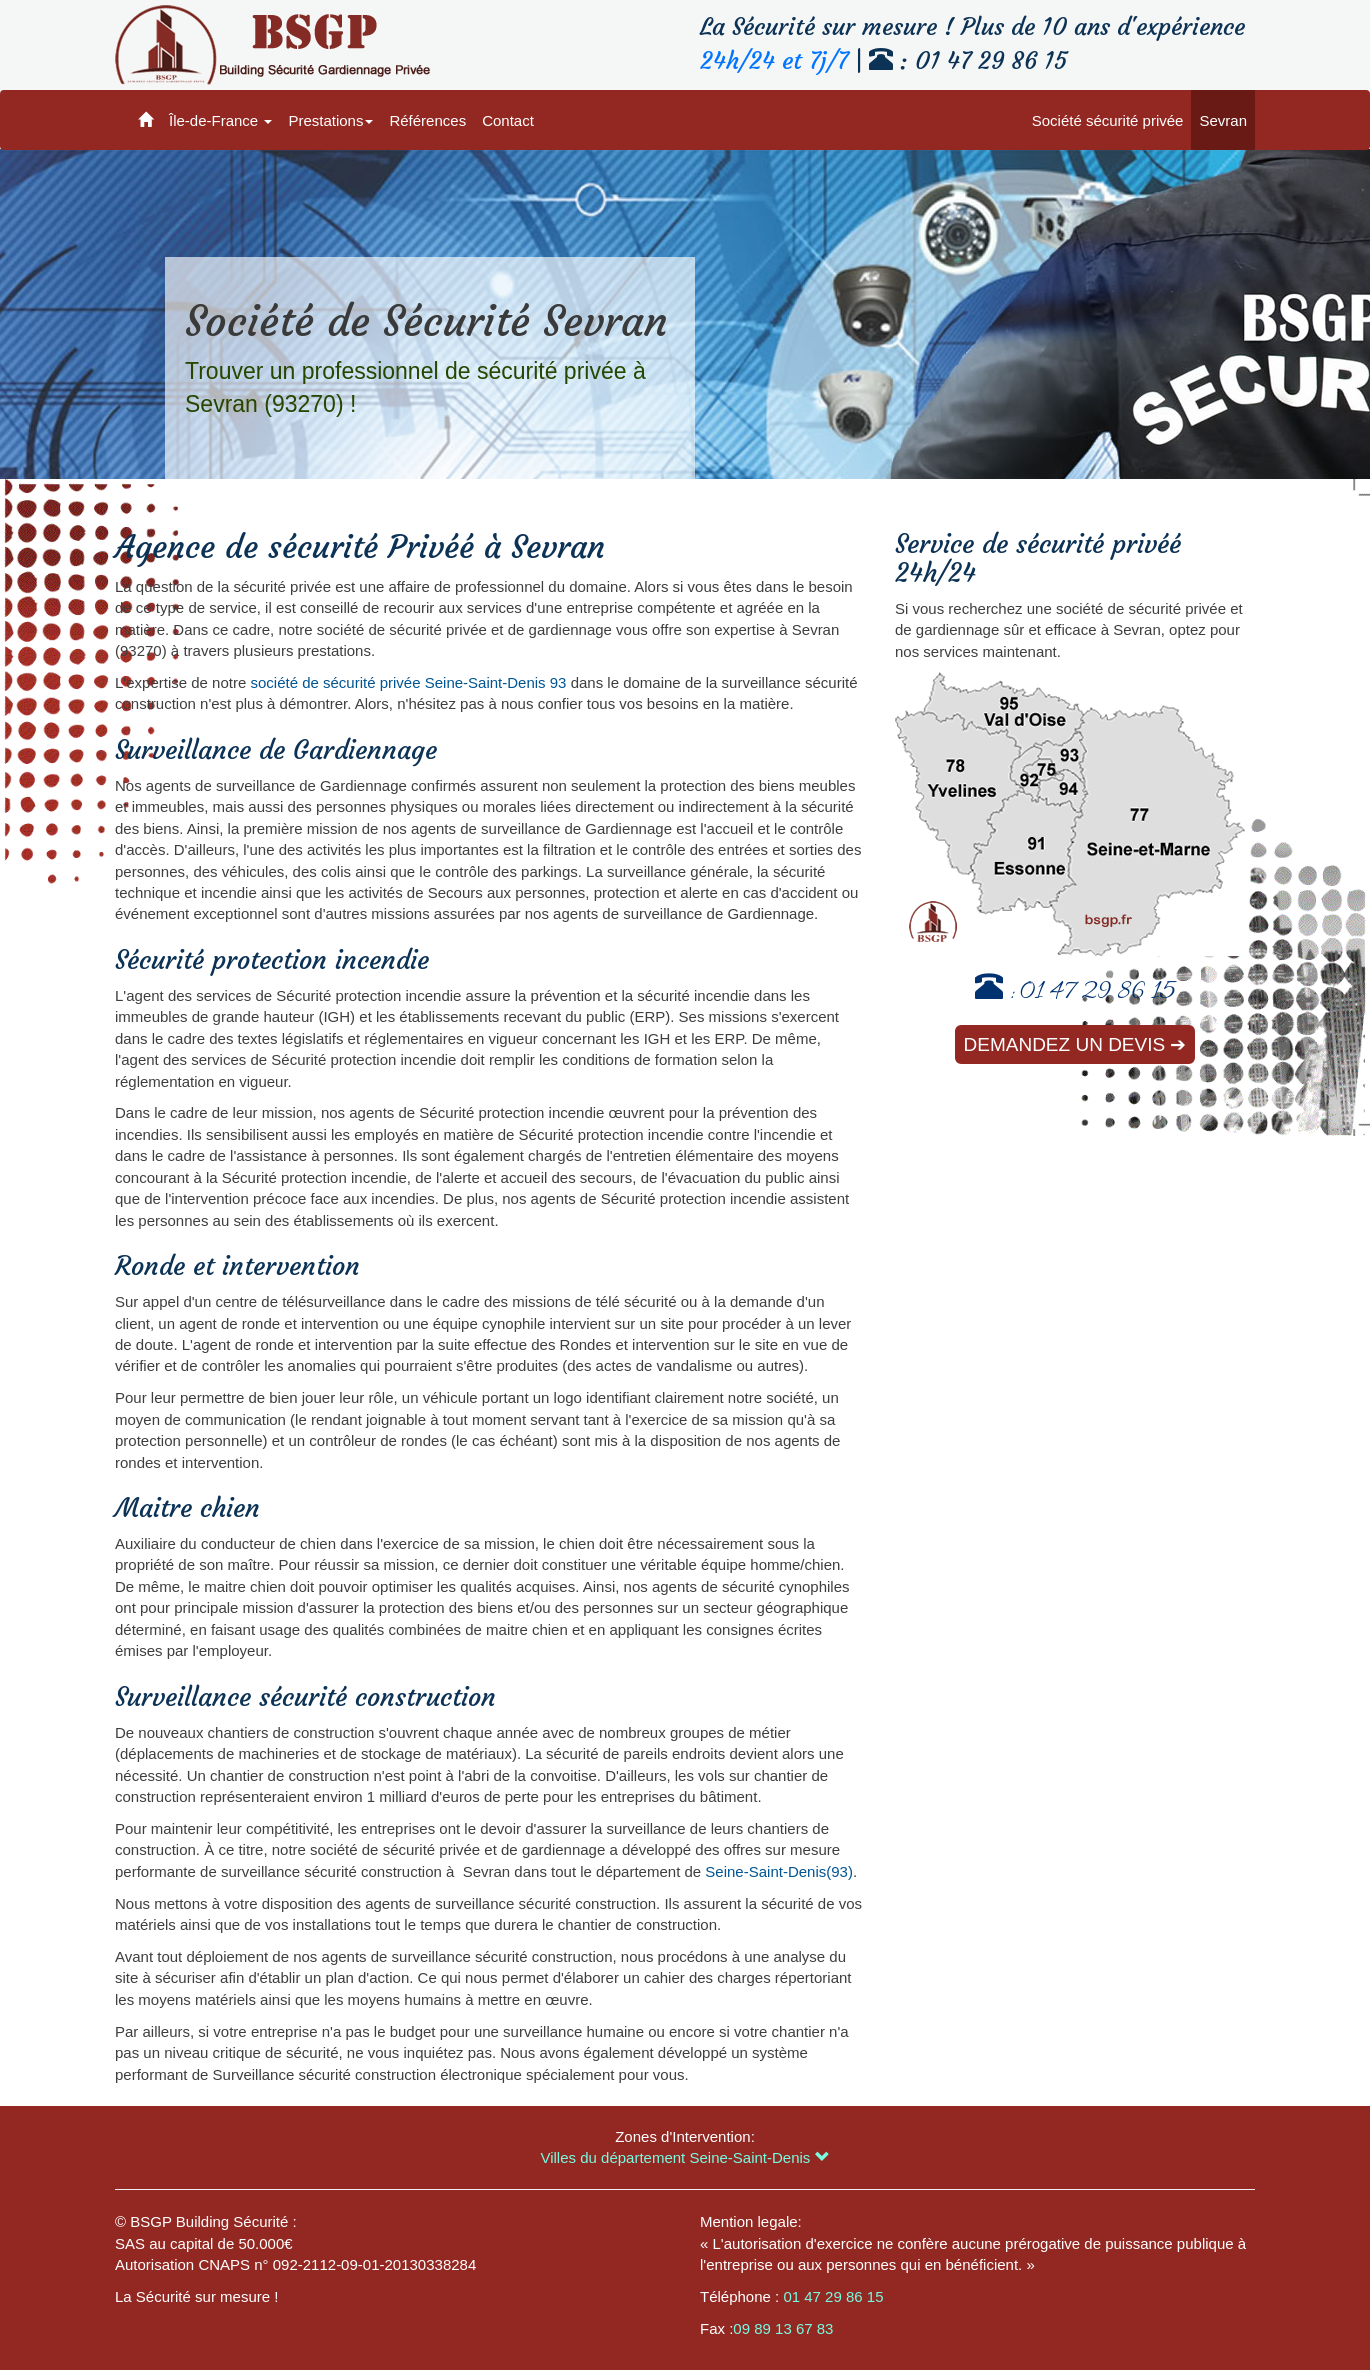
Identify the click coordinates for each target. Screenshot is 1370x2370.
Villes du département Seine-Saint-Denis (684, 2157)
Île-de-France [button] (220, 120)
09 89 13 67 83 (783, 2328)
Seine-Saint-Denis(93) (779, 1871)
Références (427, 120)
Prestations (330, 120)
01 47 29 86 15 (1097, 993)
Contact (508, 120)
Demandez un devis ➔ (1075, 1044)
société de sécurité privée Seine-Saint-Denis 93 (408, 682)
